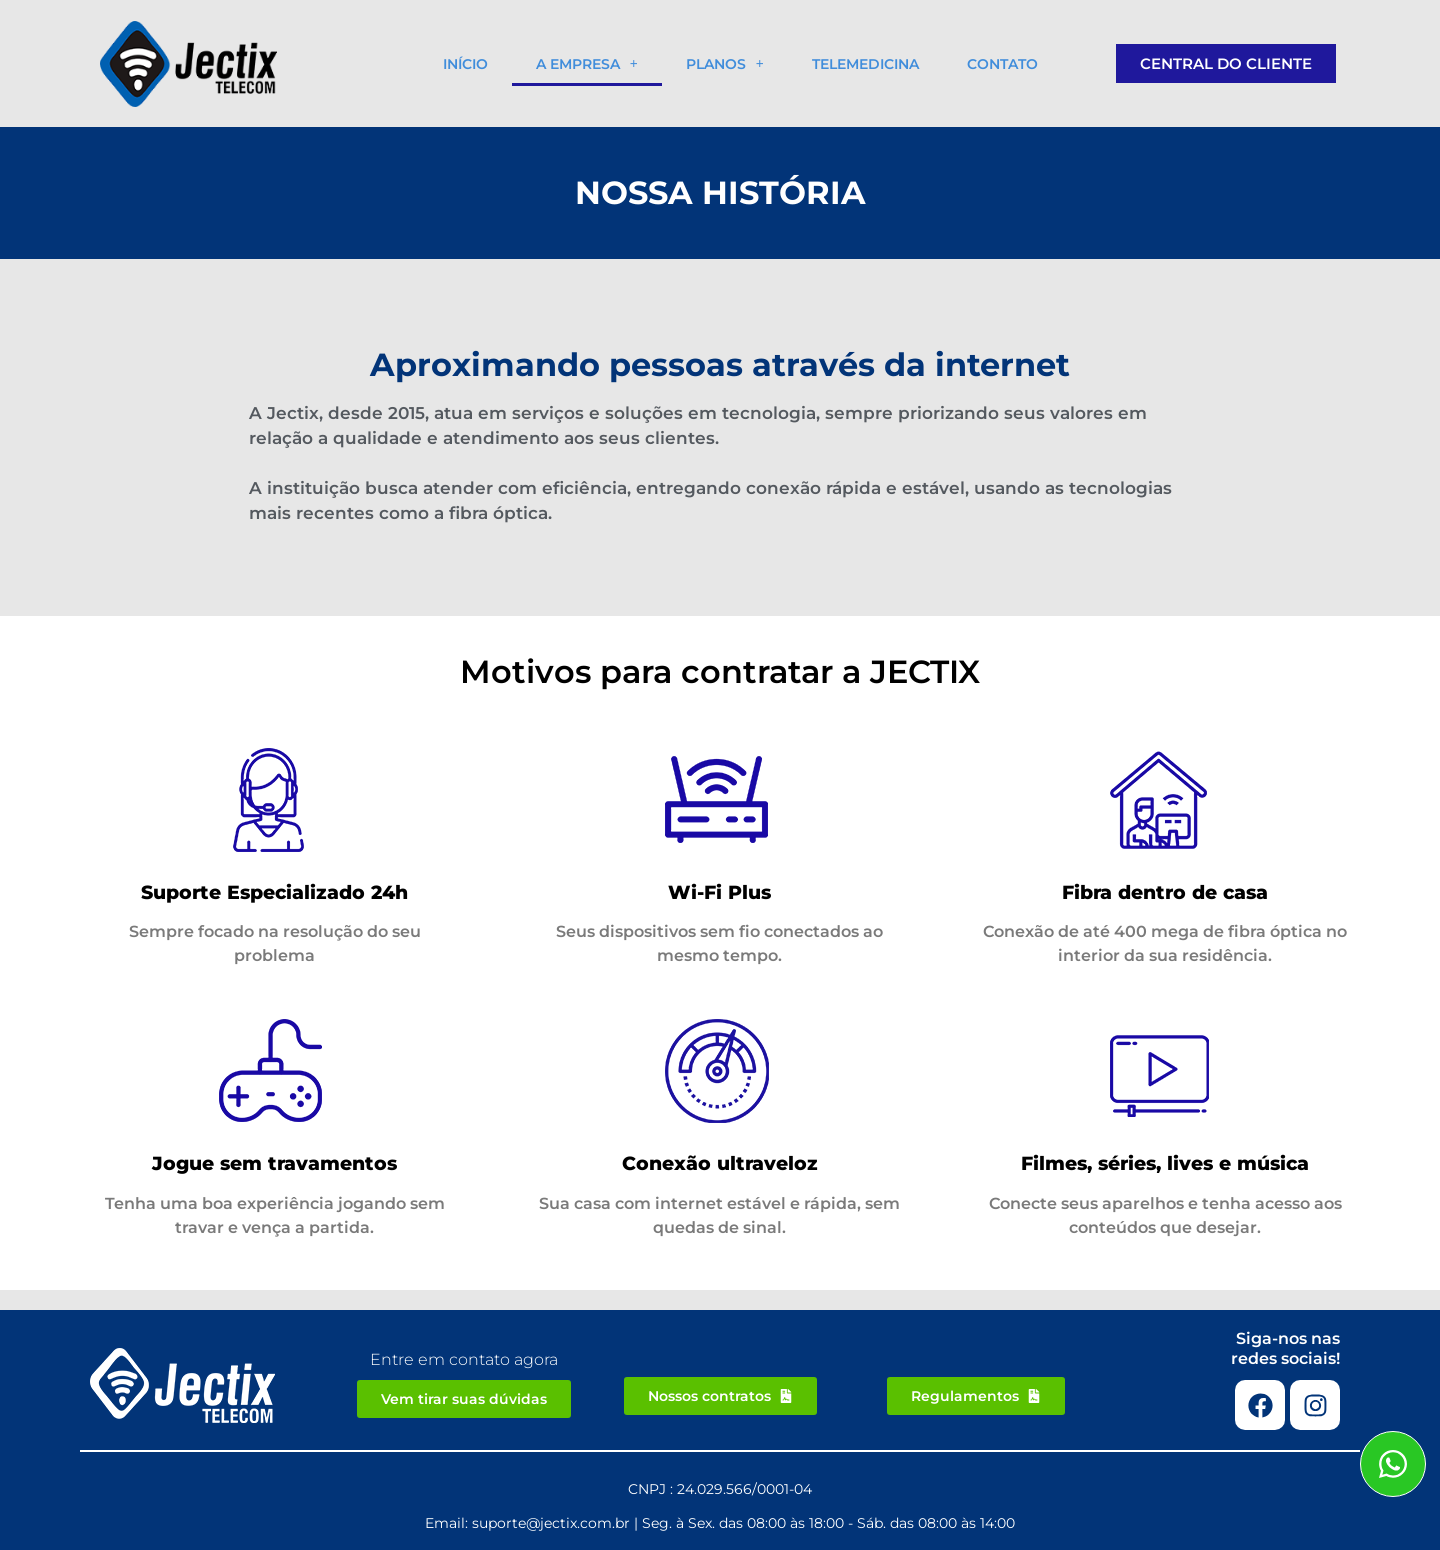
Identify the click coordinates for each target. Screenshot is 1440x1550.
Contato (1002, 64)
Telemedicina (865, 64)
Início (465, 64)
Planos (725, 64)
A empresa (587, 64)
